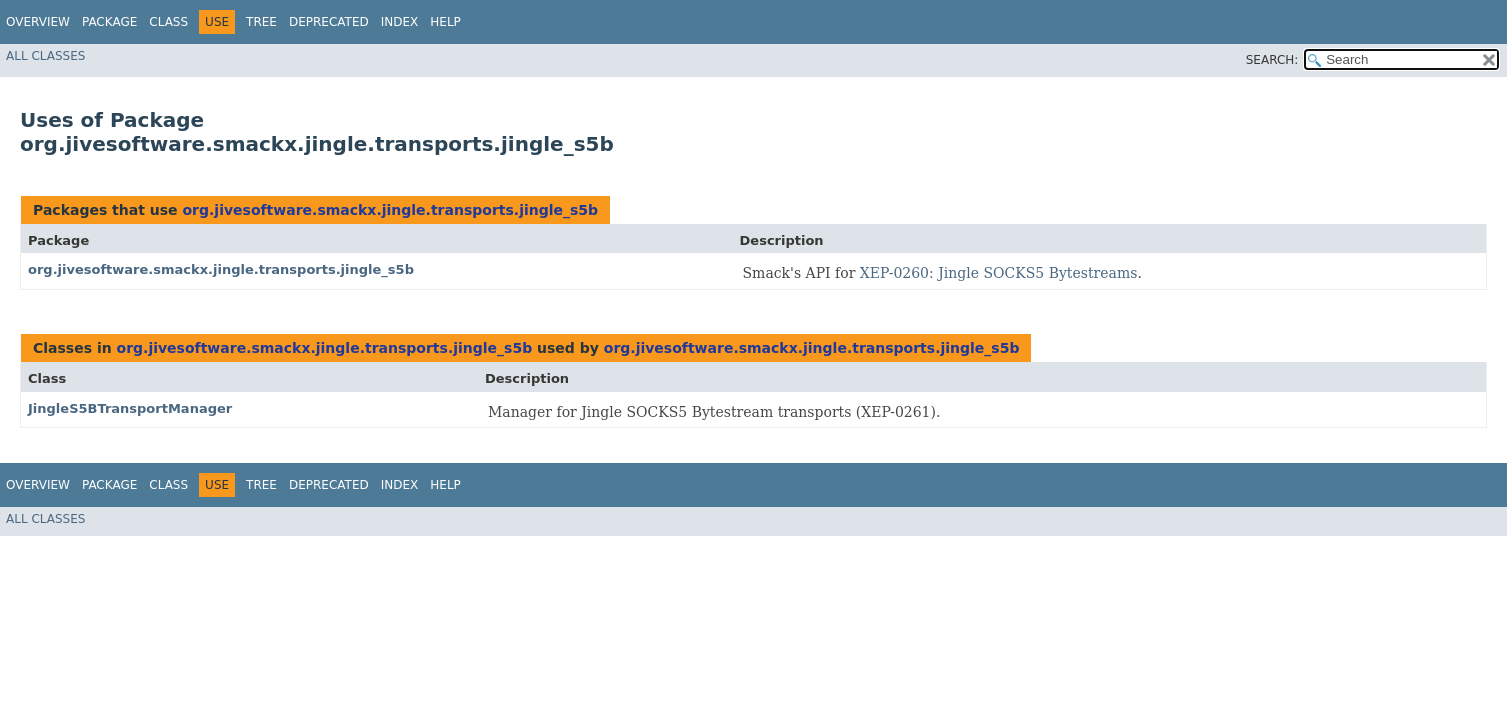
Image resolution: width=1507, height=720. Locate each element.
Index (400, 22)
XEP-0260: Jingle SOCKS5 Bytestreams (999, 273)
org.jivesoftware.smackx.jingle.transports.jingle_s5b (390, 210)
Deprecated (329, 22)
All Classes (45, 56)
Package (109, 22)
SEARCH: (1272, 60)
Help (445, 22)
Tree (261, 22)
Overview (38, 22)
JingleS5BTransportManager (130, 408)
